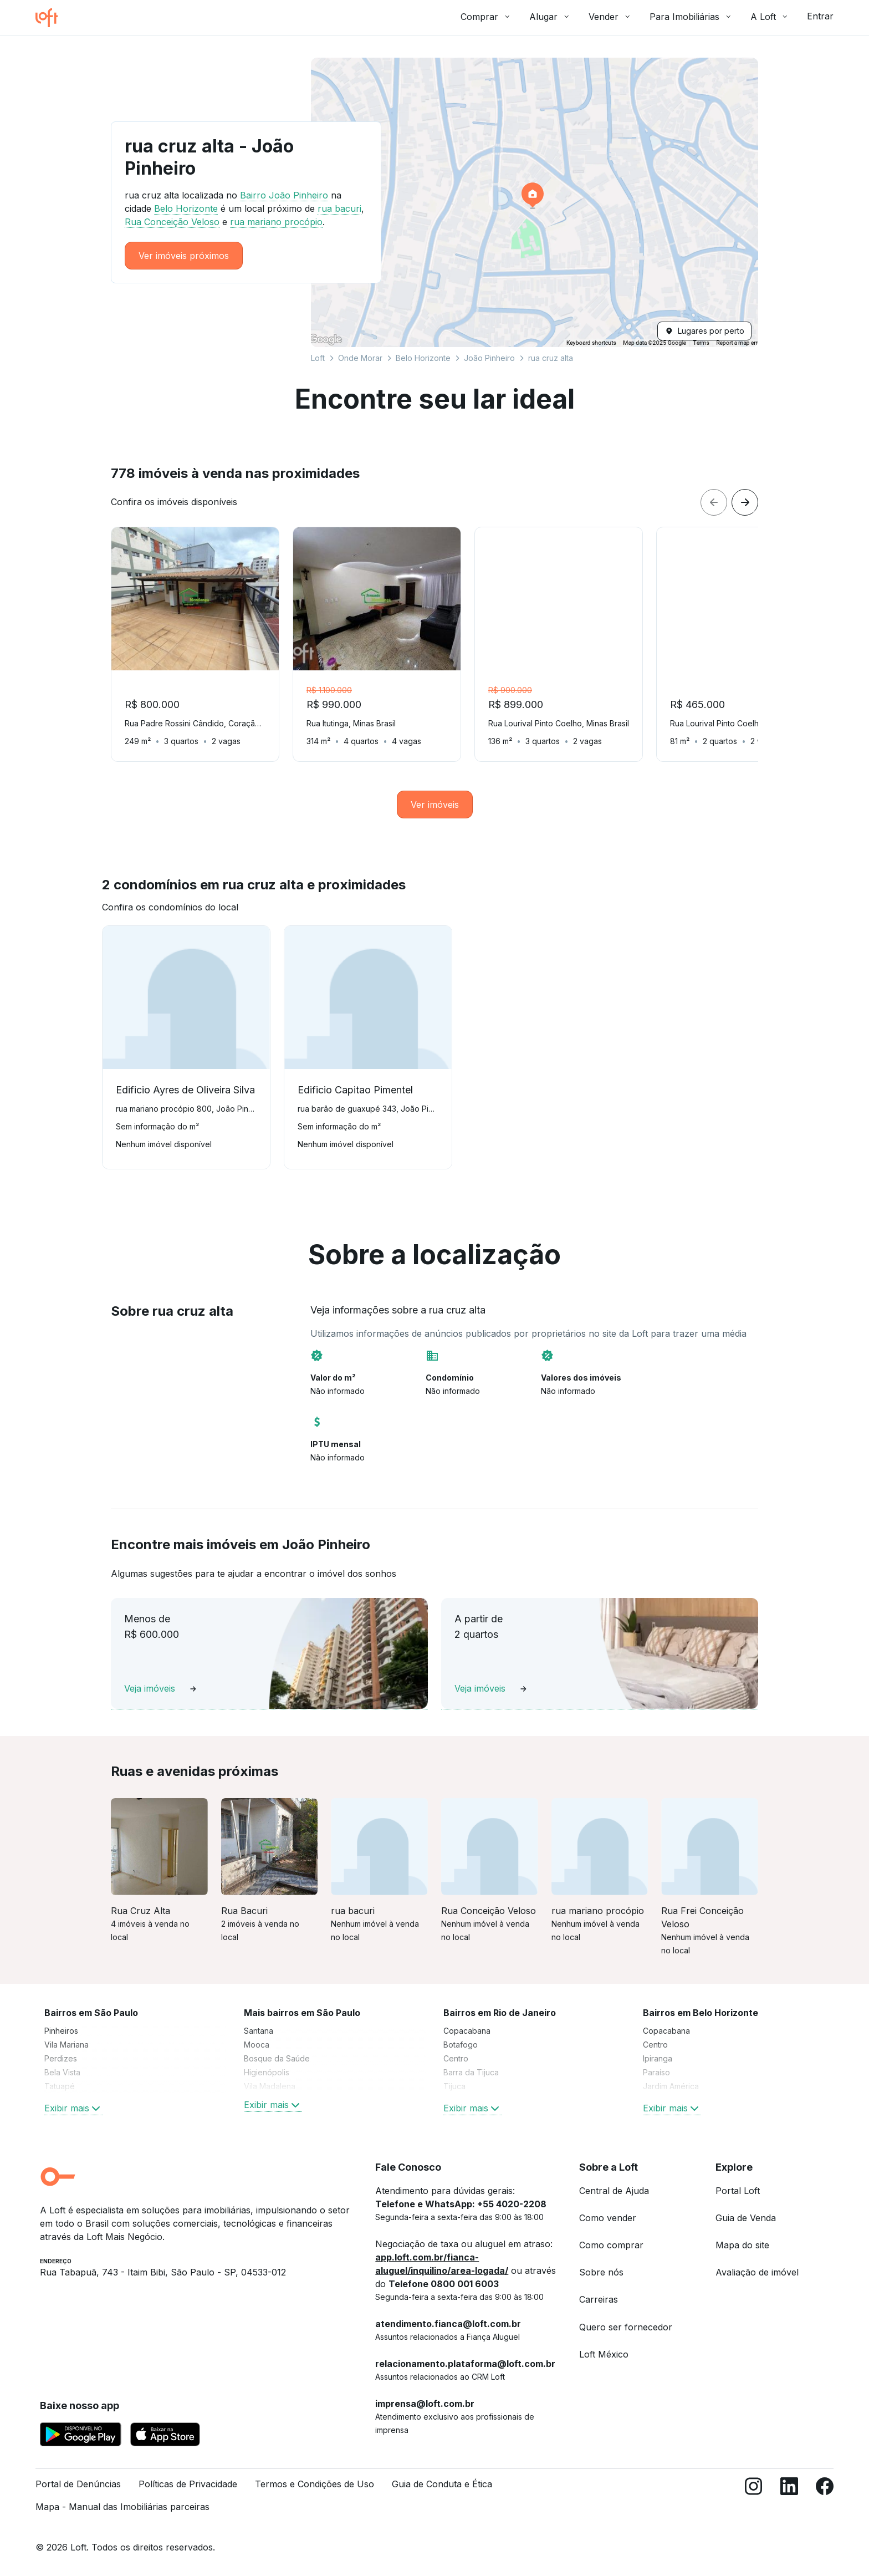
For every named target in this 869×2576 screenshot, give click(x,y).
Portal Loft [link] (737, 2190)
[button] (534, 202)
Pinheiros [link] (61, 2030)
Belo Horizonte (423, 358)
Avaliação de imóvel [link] (757, 2272)
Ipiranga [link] (657, 2058)
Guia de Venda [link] (745, 2217)
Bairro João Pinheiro (284, 195)
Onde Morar (360, 358)
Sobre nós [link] (601, 2272)
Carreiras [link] (598, 2299)
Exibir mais (73, 2108)
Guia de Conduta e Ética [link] (442, 2484)
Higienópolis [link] (266, 2072)
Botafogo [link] (460, 2044)
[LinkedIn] (789, 2500)
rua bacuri (339, 208)
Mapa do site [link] (742, 2245)
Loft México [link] (603, 2354)
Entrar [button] (820, 16)
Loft (318, 358)
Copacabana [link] (466, 2030)
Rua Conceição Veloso (172, 221)
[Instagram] (754, 2500)
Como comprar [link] (611, 2245)
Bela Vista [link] (62, 2072)
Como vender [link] (607, 2217)
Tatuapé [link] (59, 2086)
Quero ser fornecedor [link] (625, 2327)
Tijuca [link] (454, 2086)
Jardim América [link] (671, 2086)
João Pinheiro (489, 358)
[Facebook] (825, 2500)
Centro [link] (455, 2058)
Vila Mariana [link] (66, 2044)
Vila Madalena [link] (269, 2086)
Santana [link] (258, 2030)
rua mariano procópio (276, 221)
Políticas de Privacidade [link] (188, 2484)
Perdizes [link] (60, 2058)
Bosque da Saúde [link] (277, 2058)
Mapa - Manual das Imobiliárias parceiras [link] (122, 2506)
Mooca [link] (256, 2044)
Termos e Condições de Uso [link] (314, 2484)
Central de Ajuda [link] (614, 2190)
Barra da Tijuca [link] (471, 2072)
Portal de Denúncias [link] (78, 2484)
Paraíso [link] (656, 2072)
